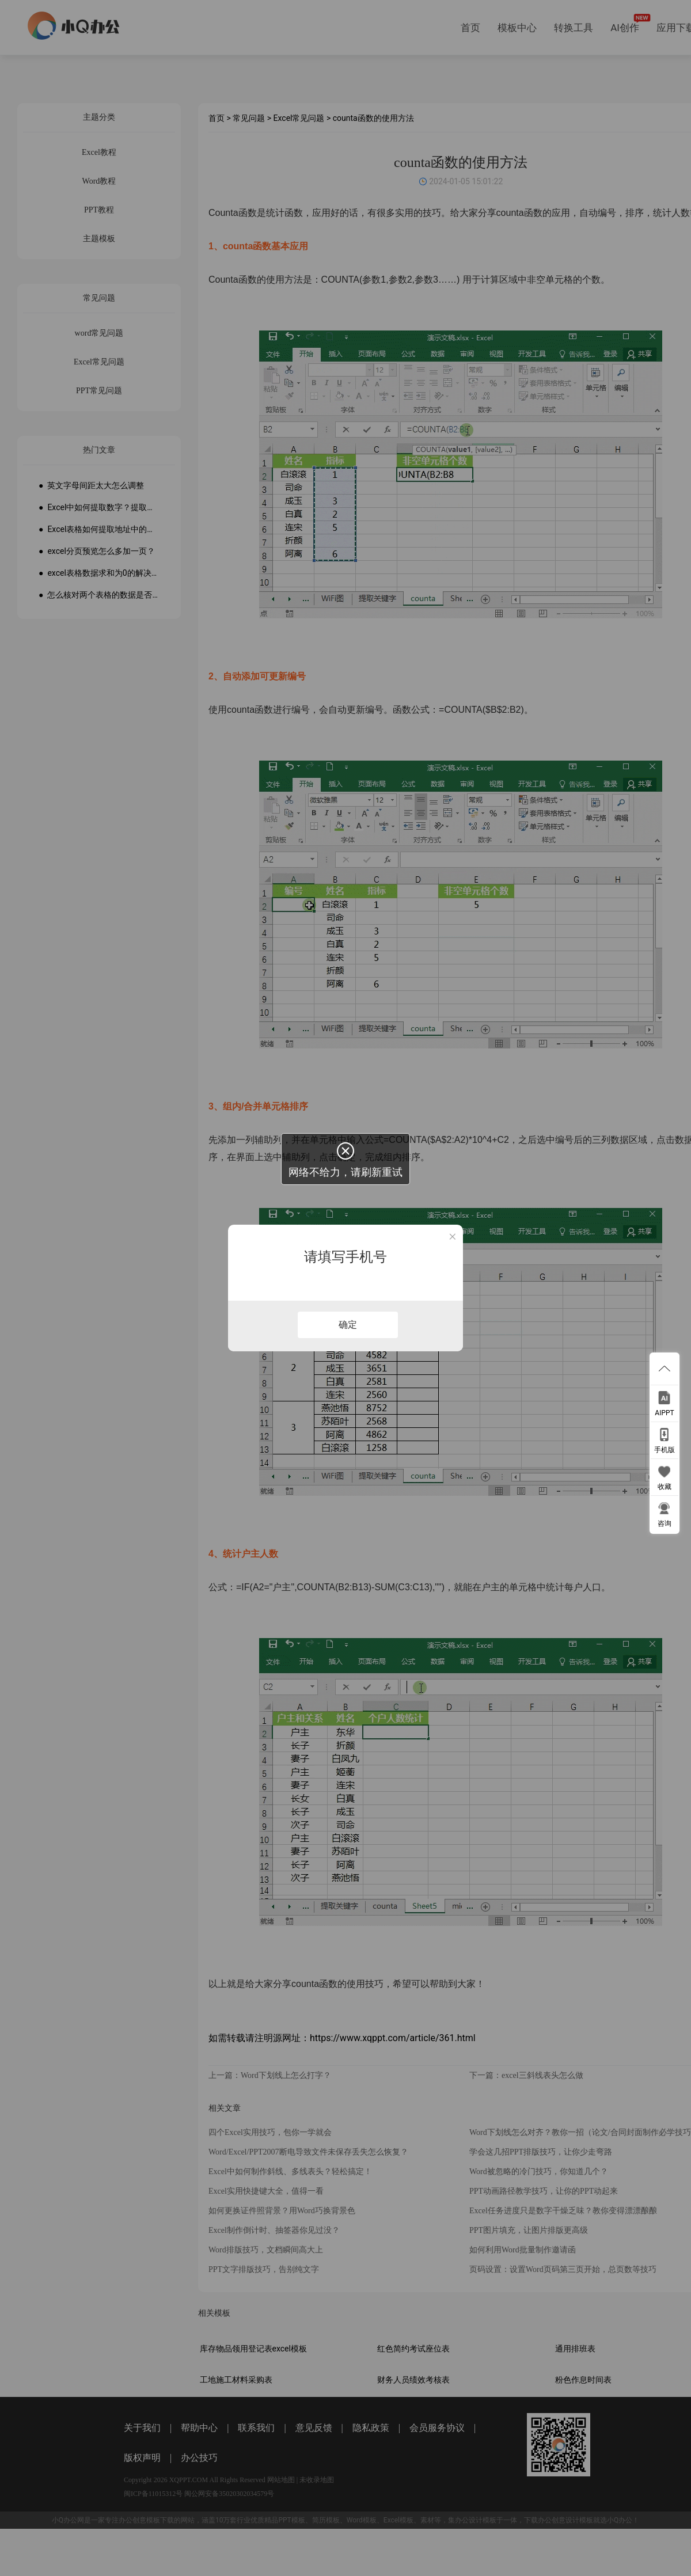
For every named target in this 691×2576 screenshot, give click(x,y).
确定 (348, 1324)
